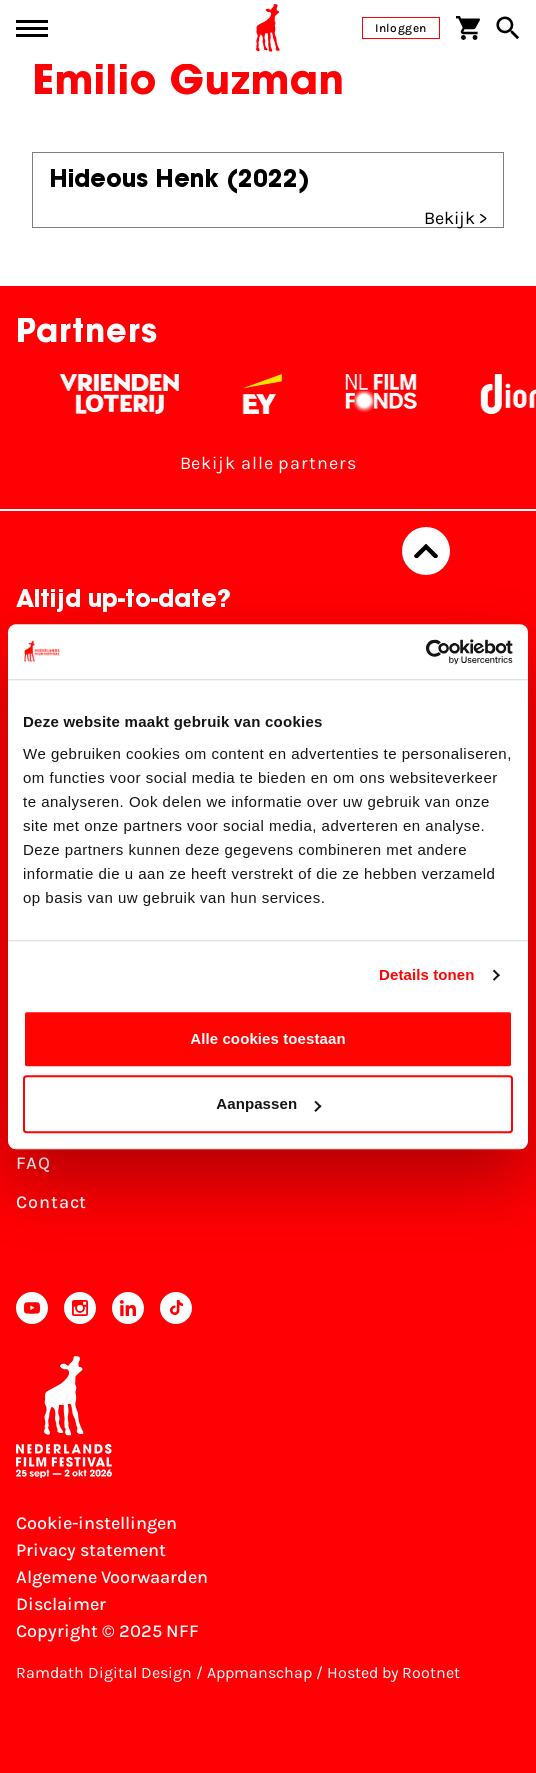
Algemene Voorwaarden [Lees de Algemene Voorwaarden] (112, 1577)
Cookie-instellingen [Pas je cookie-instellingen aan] (96, 1523)
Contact (51, 1202)
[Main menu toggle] (32, 28)
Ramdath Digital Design (104, 1672)
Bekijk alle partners (268, 463)
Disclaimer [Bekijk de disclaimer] (61, 1604)
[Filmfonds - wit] (387, 394)
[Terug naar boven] (426, 551)
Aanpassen (268, 1103)
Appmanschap (259, 1672)
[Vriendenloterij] (125, 394)
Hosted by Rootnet (393, 1672)
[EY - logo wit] (268, 394)
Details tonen (426, 974)
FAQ (33, 1163)
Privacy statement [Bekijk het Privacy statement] (91, 1550)
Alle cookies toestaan (268, 1038)
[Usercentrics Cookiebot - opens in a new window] (425, 652)
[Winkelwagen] (468, 28)
